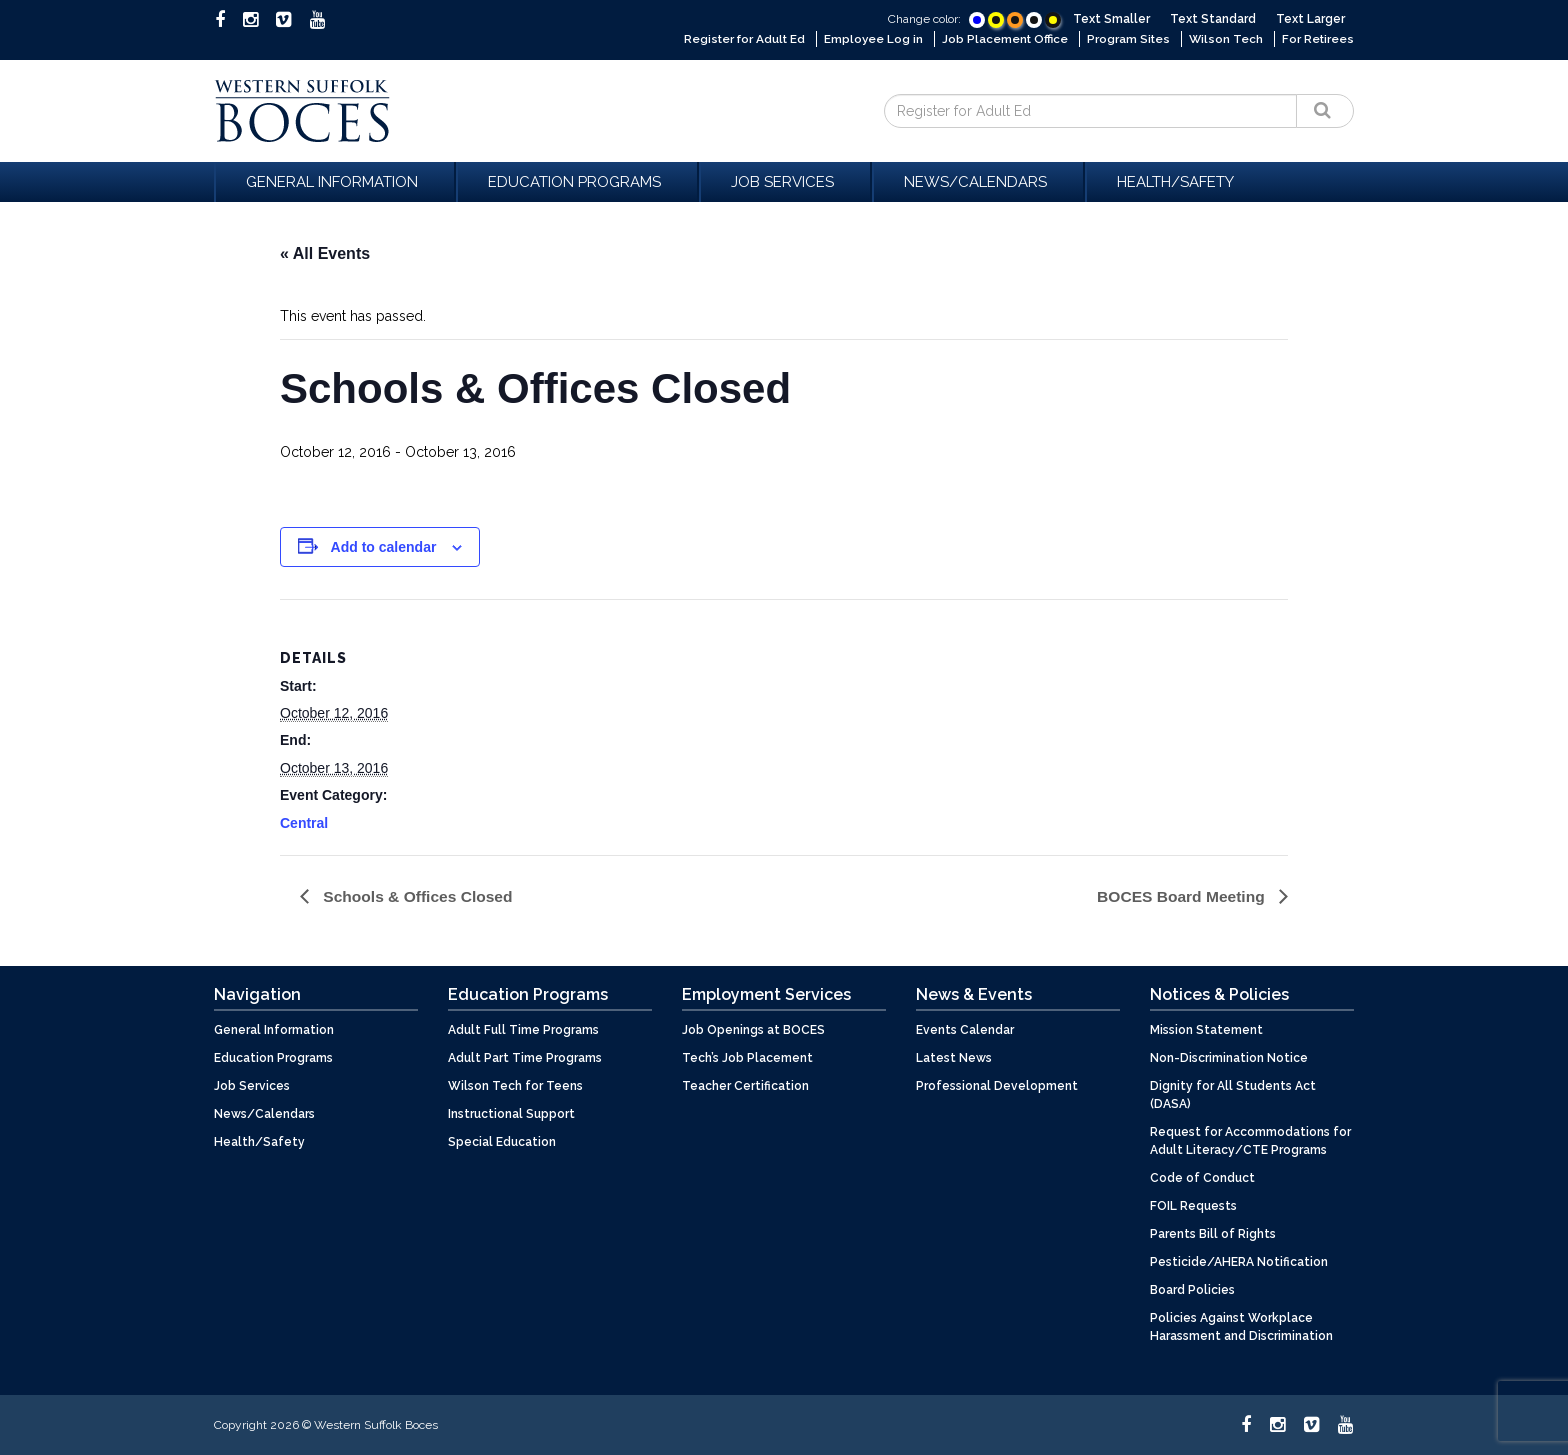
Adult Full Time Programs (523, 1029)
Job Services (785, 181)
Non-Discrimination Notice (1229, 1057)
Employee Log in (868, 39)
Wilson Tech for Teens (515, 1085)
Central (304, 822)
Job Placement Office (1001, 39)
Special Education (502, 1141)
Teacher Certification (745, 1085)
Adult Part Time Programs (525, 1057)
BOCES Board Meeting (1180, 895)
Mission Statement (1206, 1029)
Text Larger (1310, 19)
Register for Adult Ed (736, 39)
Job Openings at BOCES (753, 1029)
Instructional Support (511, 1113)
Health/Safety (1175, 181)
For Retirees (1317, 39)
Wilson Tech (1225, 39)
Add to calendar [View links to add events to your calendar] (384, 546)
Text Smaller (1111, 19)
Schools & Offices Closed (418, 895)
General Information (335, 181)
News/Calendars (978, 181)
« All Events (325, 252)
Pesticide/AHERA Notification (1239, 1261)
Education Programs (577, 181)
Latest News (954, 1057)
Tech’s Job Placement (747, 1057)
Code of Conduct (1202, 1177)
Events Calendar (965, 1029)
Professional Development (997, 1085)
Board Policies (1192, 1289)
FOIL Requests (1193, 1205)
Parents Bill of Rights (1213, 1233)
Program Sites (1127, 39)
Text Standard (1213, 19)
